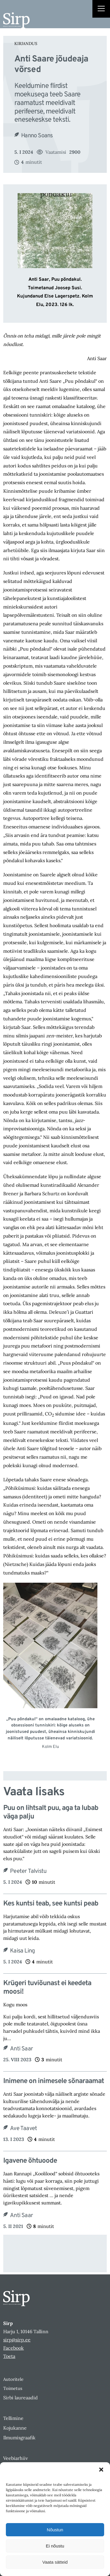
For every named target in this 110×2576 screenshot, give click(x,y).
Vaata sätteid (54, 2562)
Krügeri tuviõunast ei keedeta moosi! (47, 1987)
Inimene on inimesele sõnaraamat (53, 2081)
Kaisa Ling (22, 1951)
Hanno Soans (37, 136)
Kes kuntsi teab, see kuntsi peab (50, 1904)
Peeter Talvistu (28, 1871)
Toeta (9, 2356)
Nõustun (55, 2529)
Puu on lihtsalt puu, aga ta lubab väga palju (50, 1812)
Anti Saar (21, 2049)
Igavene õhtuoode (30, 2161)
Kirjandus (25, 43)
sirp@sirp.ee (17, 2340)
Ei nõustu (55, 2545)
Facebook (13, 2348)
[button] (101, 2470)
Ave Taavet (23, 2128)
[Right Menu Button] (101, 9)
